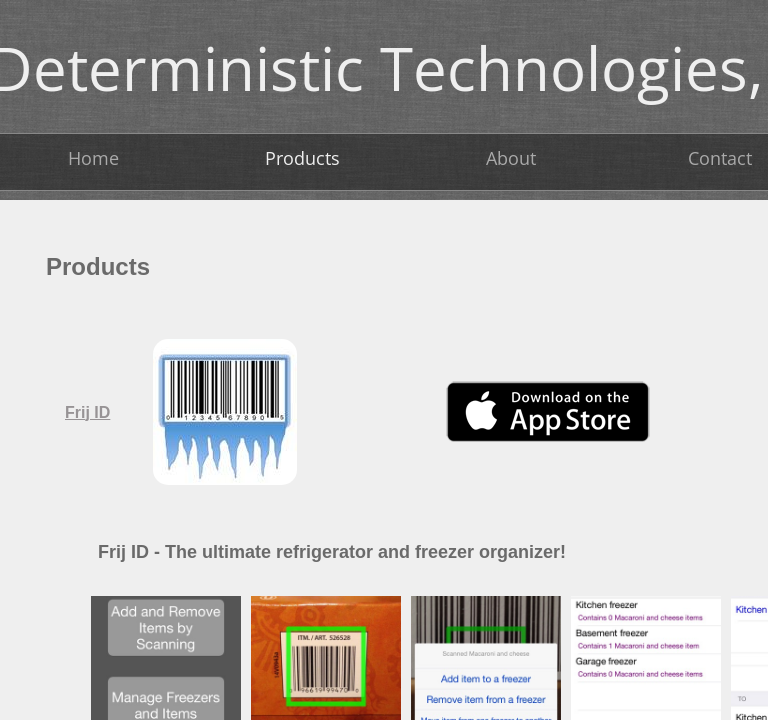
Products (302, 158)
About (511, 158)
